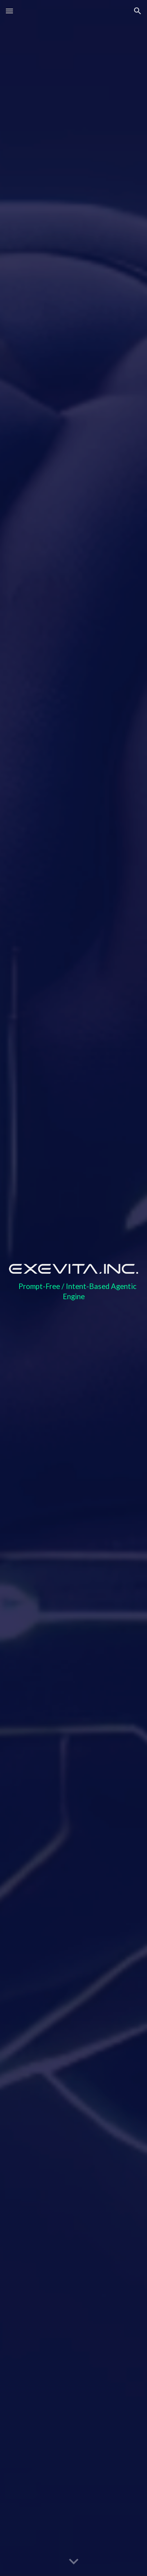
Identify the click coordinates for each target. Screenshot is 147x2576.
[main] (73, 1295)
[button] (9, 11)
